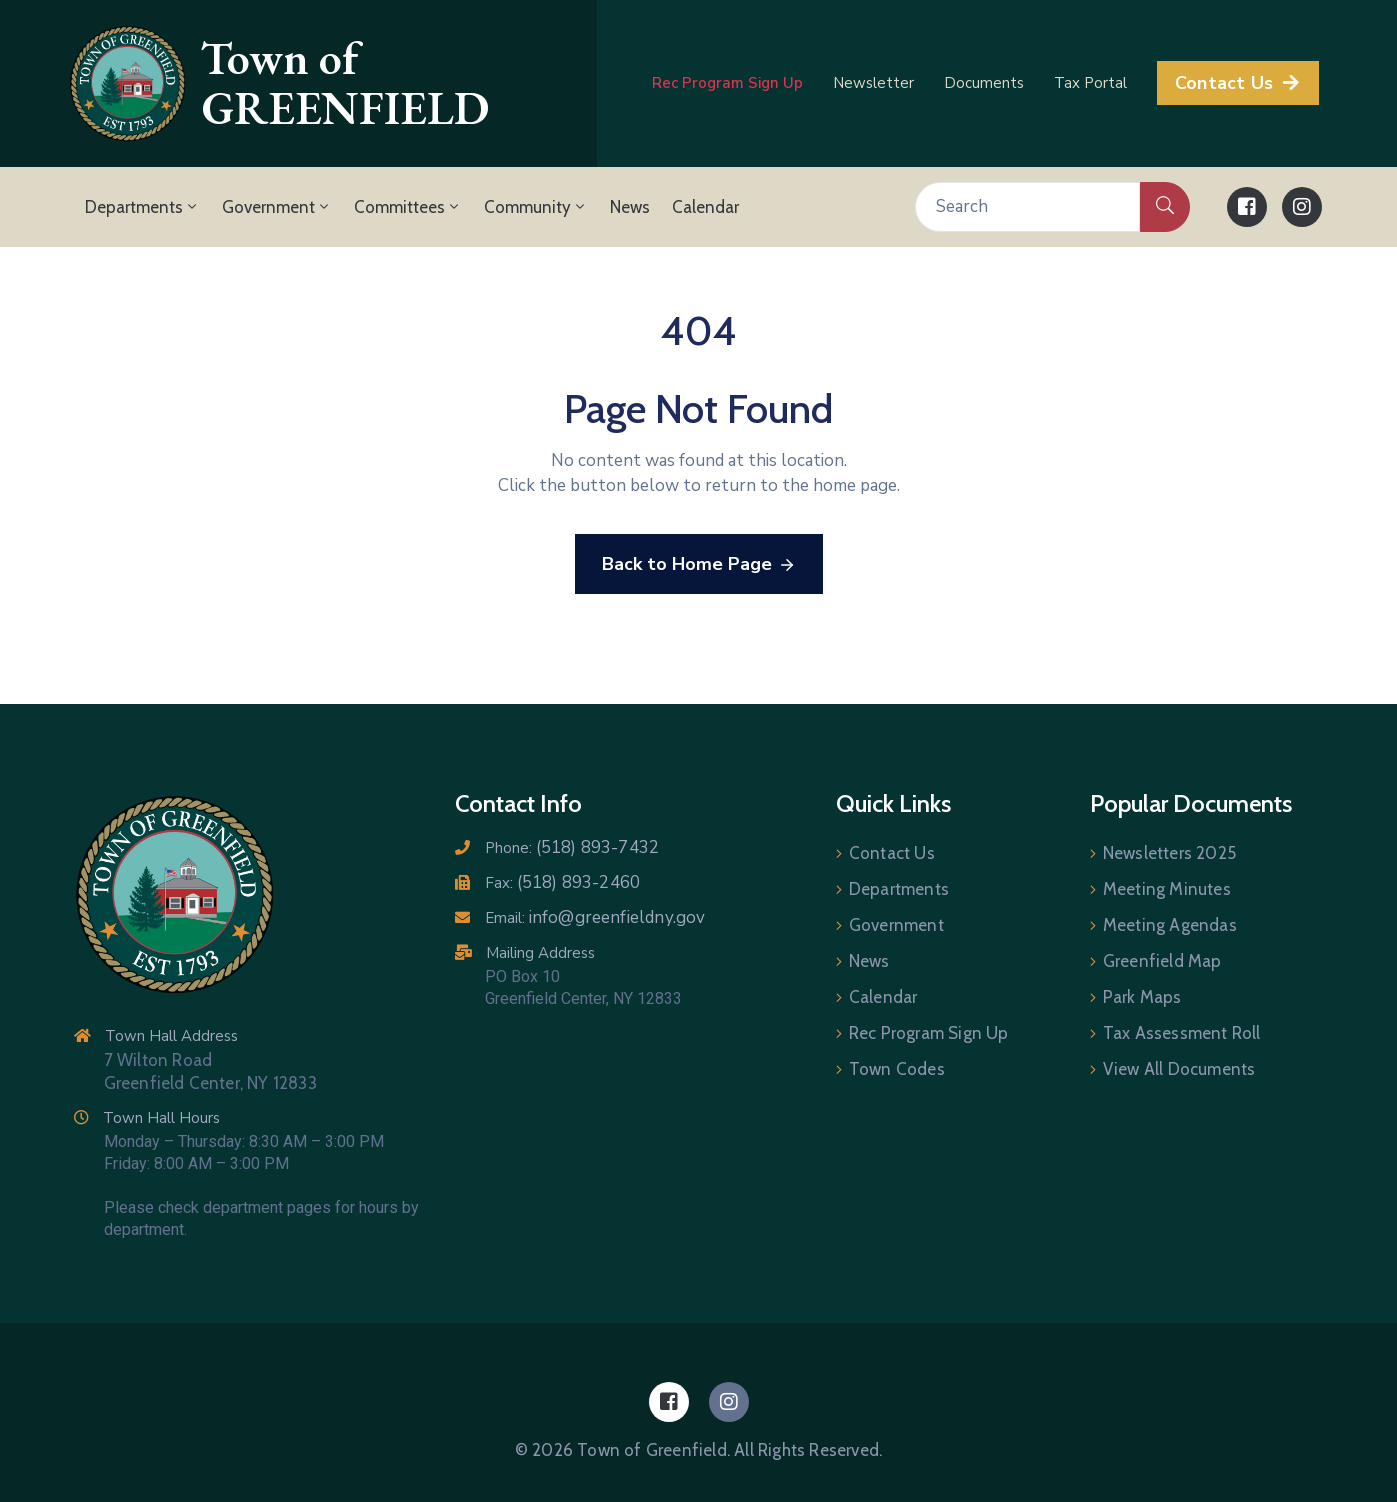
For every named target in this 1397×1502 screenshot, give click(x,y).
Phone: (572, 848)
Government (277, 207)
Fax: (563, 883)
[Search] (1027, 207)
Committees (408, 207)
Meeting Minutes (1167, 889)
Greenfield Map (1162, 961)
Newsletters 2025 (1169, 853)
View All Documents (1179, 1069)
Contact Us (892, 853)
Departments (142, 207)
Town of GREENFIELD (345, 83)
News (630, 207)
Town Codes (897, 1069)
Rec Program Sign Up (929, 1033)
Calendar (705, 207)
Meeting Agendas (1170, 925)
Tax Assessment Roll (1182, 1033)
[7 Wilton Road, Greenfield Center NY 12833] (608, 1129)
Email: (595, 918)
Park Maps (1142, 997)
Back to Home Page (699, 565)
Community (536, 207)
